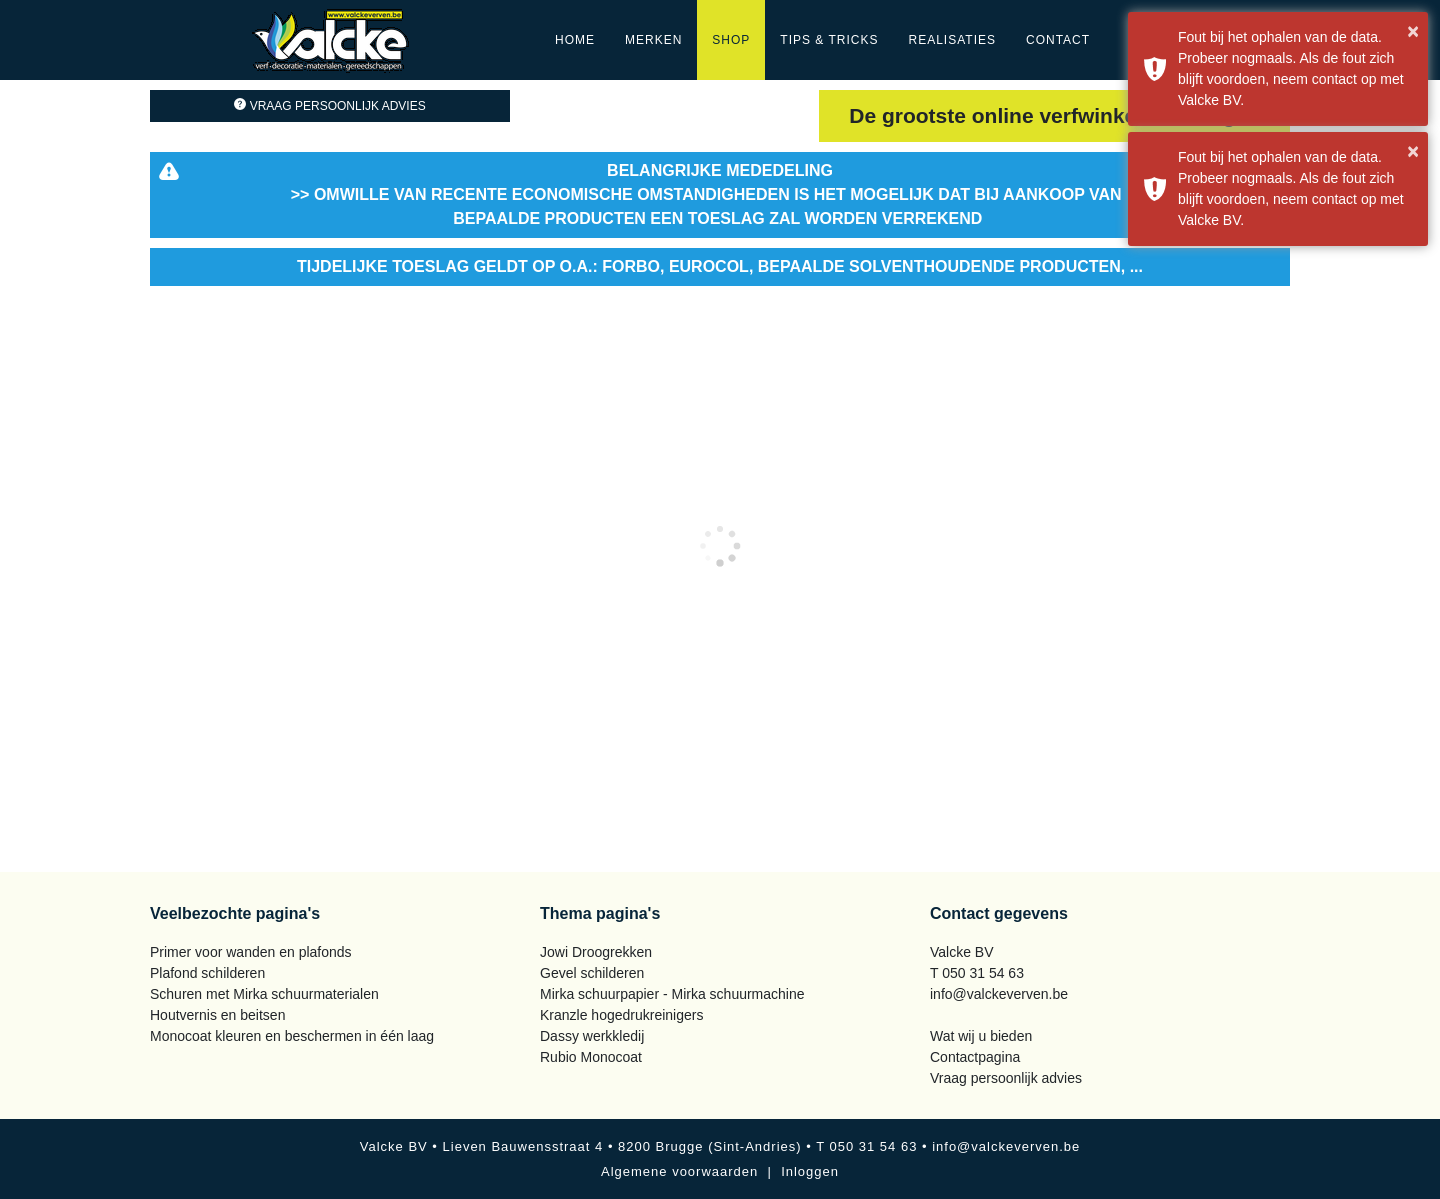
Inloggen (810, 1171)
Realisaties (952, 40)
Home (575, 40)
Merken (653, 40)
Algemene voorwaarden (679, 1171)
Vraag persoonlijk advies (329, 106)
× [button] (1413, 31)
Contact (1058, 40)
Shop (731, 40)
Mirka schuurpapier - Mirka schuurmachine (672, 994)
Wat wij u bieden (981, 1036)
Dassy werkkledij (592, 1036)
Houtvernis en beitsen (217, 1015)
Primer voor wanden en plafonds (251, 952)
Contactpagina (975, 1057)
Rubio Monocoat (591, 1057)
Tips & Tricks (829, 40)
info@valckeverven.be (999, 994)
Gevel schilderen (592, 973)
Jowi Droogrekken (596, 952)
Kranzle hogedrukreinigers (621, 1015)
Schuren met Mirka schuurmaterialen (264, 994)
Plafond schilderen (207, 973)
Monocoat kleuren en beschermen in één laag (292, 1036)
